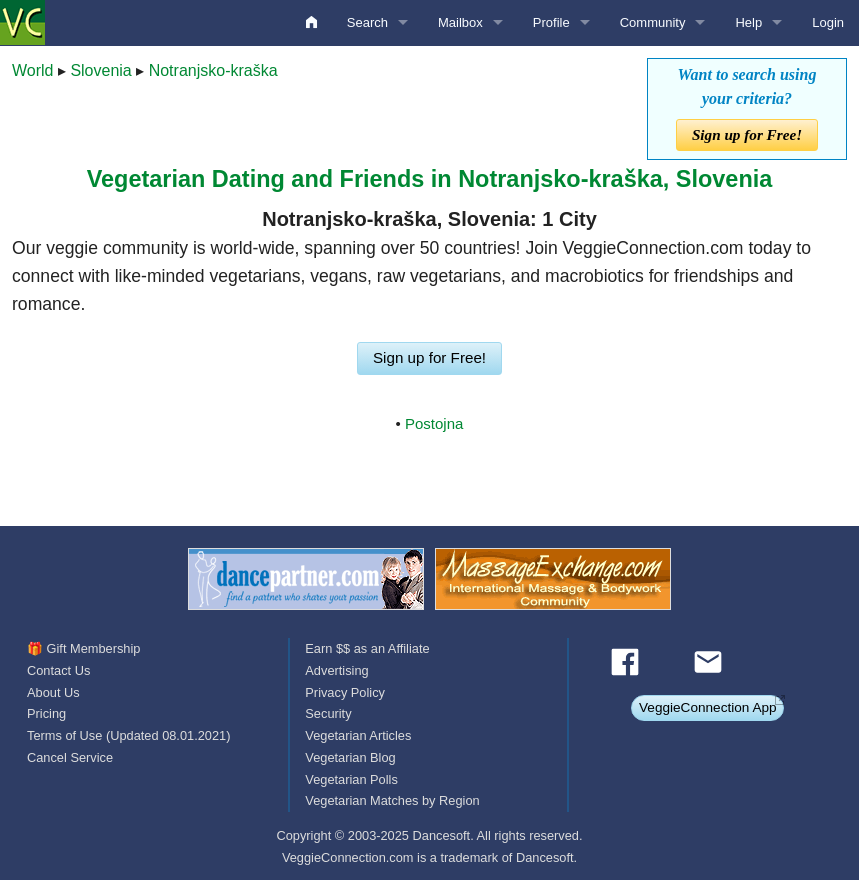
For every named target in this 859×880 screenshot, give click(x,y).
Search (367, 22)
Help (748, 22)
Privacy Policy (345, 692)
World (33, 70)
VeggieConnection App (708, 707)
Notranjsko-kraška (213, 70)
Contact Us (58, 670)
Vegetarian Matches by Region (392, 800)
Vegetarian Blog (350, 757)
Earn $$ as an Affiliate (367, 648)
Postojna (434, 423)
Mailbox (460, 22)
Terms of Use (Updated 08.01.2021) (128, 735)
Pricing (46, 713)
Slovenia (100, 70)
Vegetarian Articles (358, 735)
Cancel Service (70, 757)
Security (328, 713)
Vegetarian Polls (351, 779)
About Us (53, 692)
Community (653, 22)
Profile (551, 22)
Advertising (336, 670)
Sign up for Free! (747, 134)
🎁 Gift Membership (83, 648)
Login (828, 22)
